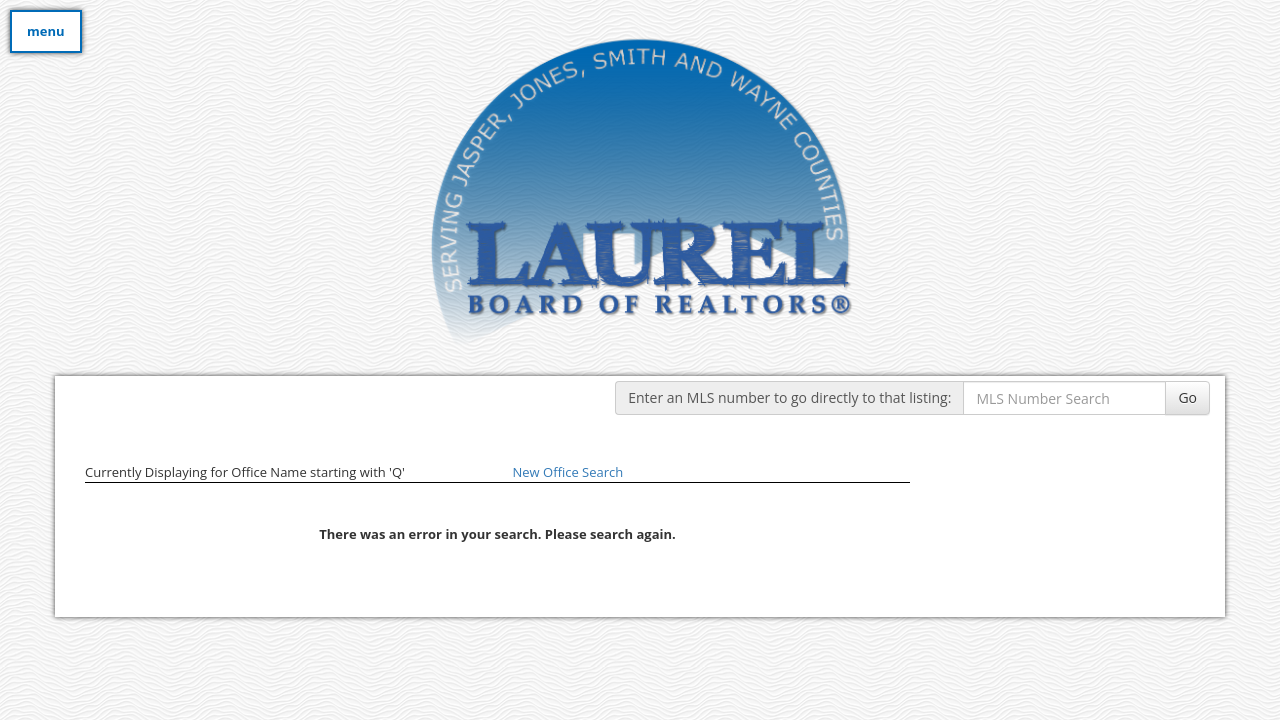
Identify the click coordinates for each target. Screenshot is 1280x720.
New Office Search (568, 472)
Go (1187, 397)
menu (46, 31)
